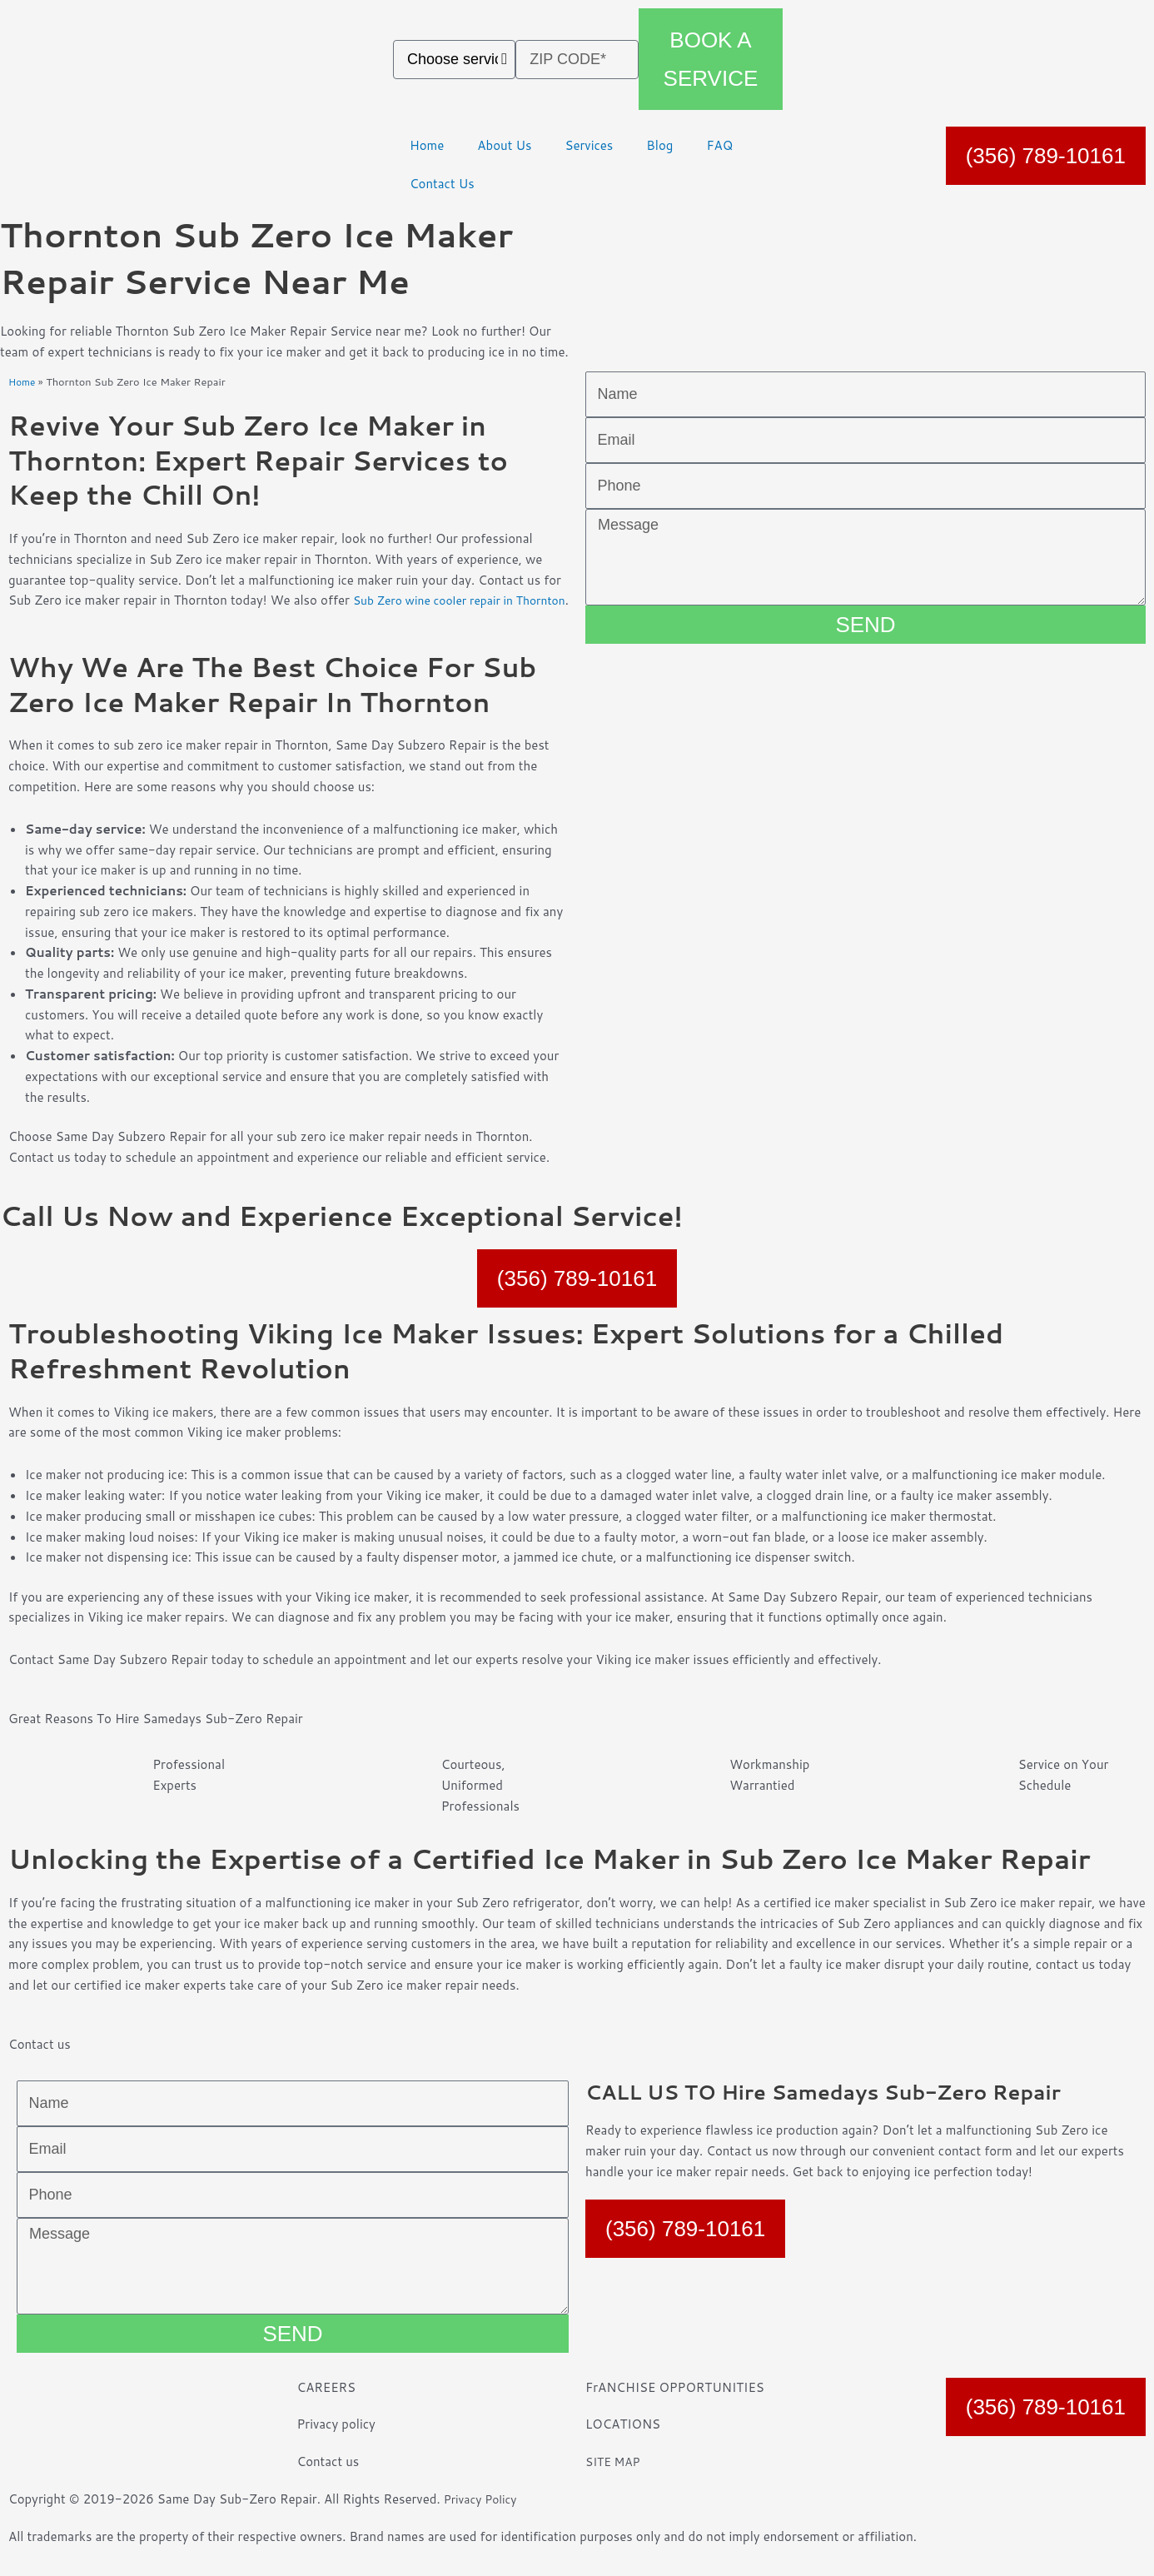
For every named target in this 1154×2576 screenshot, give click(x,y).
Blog (659, 145)
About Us (504, 145)
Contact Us (442, 183)
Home (427, 145)
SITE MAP (614, 2482)
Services (589, 145)
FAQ (719, 145)
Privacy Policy (484, 2520)
